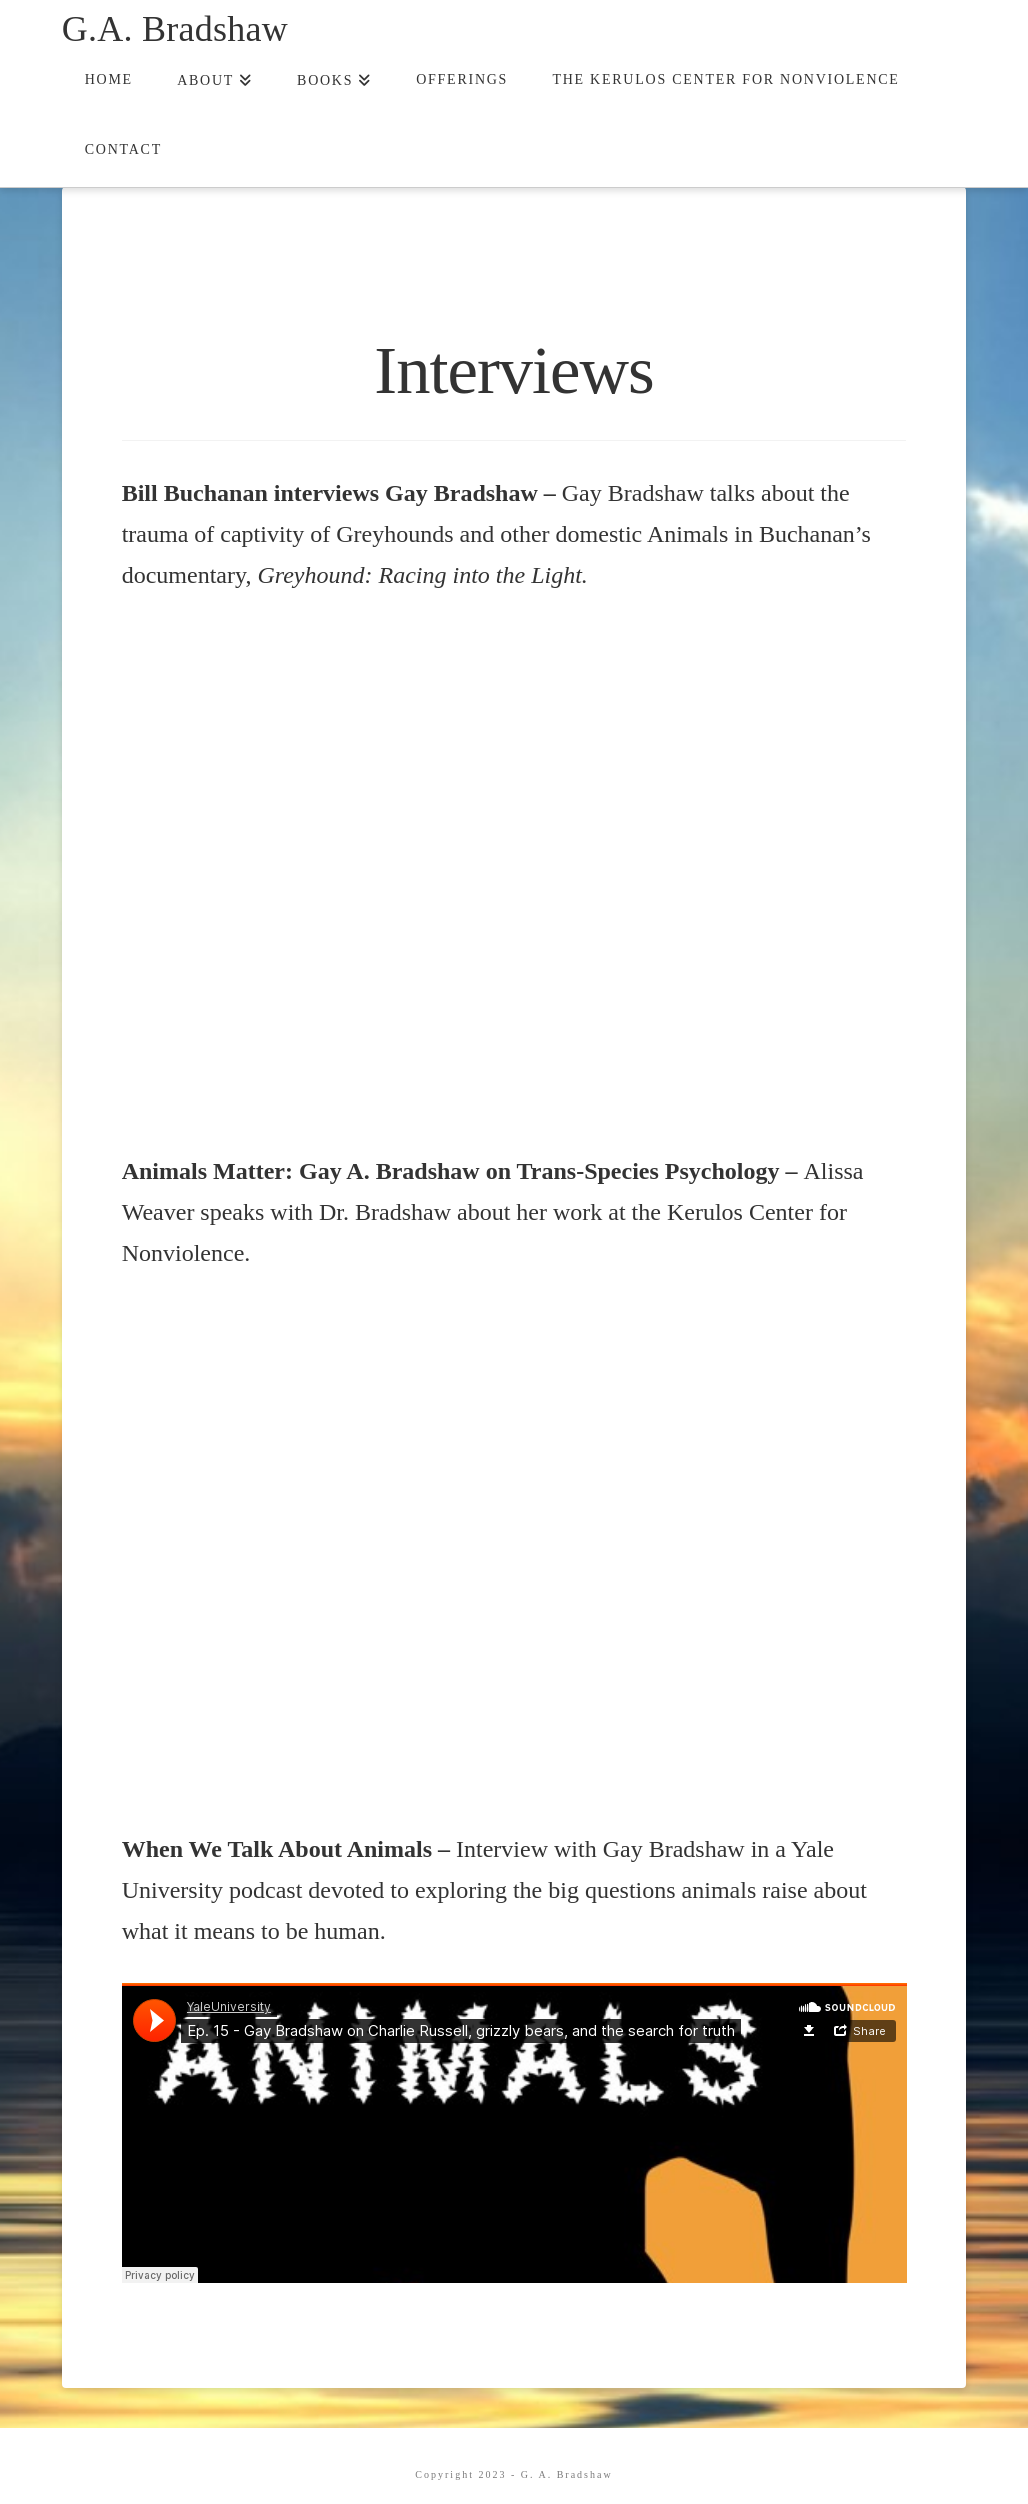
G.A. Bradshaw (175, 29)
